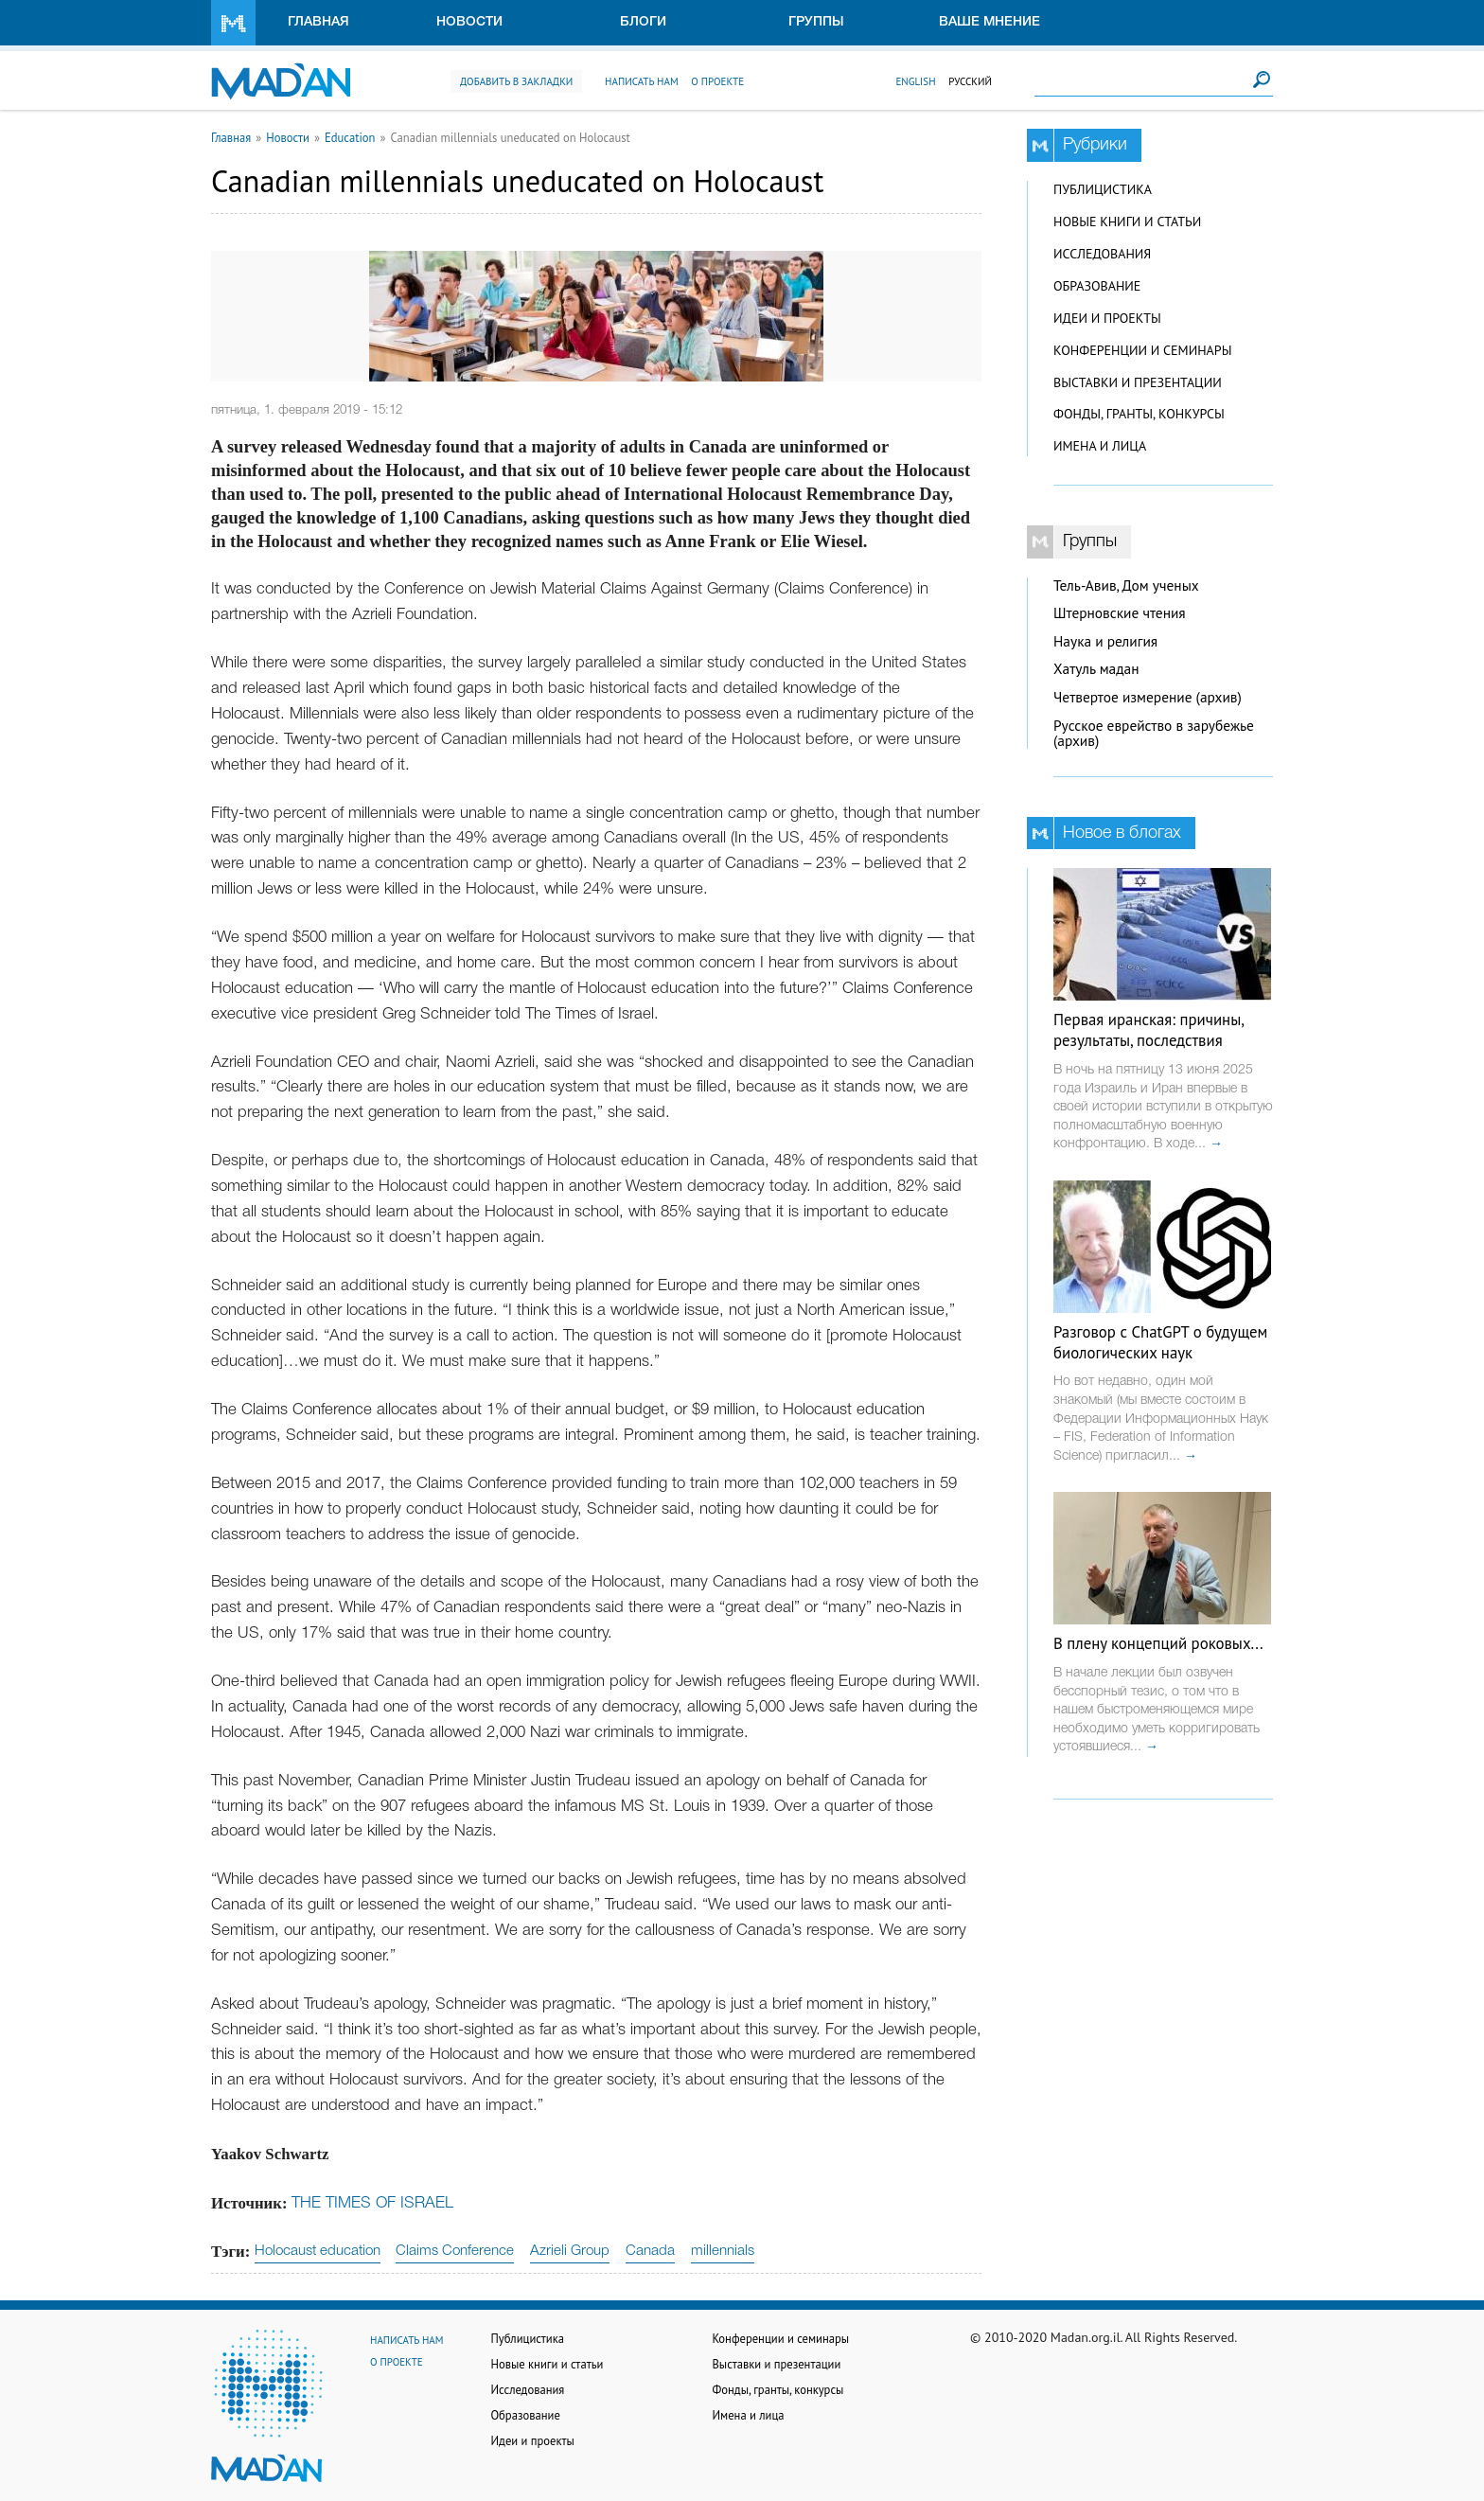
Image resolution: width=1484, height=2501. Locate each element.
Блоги (643, 22)
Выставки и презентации (1137, 382)
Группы (816, 22)
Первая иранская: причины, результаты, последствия (1148, 1030)
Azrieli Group (570, 2251)
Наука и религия (1105, 641)
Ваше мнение (989, 22)
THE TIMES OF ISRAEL (372, 2203)
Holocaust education (317, 2251)
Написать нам (642, 81)
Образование (1096, 285)
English (915, 81)
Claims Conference (455, 2251)
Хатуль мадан (1096, 669)
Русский (970, 81)
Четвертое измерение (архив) (1147, 697)
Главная (318, 22)
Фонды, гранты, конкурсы (1139, 413)
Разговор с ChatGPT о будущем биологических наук (1160, 1342)
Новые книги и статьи (1127, 221)
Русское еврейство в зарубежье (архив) (1153, 734)
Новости (469, 22)
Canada (650, 2251)
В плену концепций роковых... (1158, 1643)
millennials (722, 2251)
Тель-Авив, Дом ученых (1126, 585)
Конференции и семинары (1142, 350)
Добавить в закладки (516, 81)
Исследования (1102, 253)
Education (350, 137)
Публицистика (1102, 189)
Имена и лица (1099, 445)
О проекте (717, 81)
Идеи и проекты (1107, 318)
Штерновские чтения (1119, 613)
